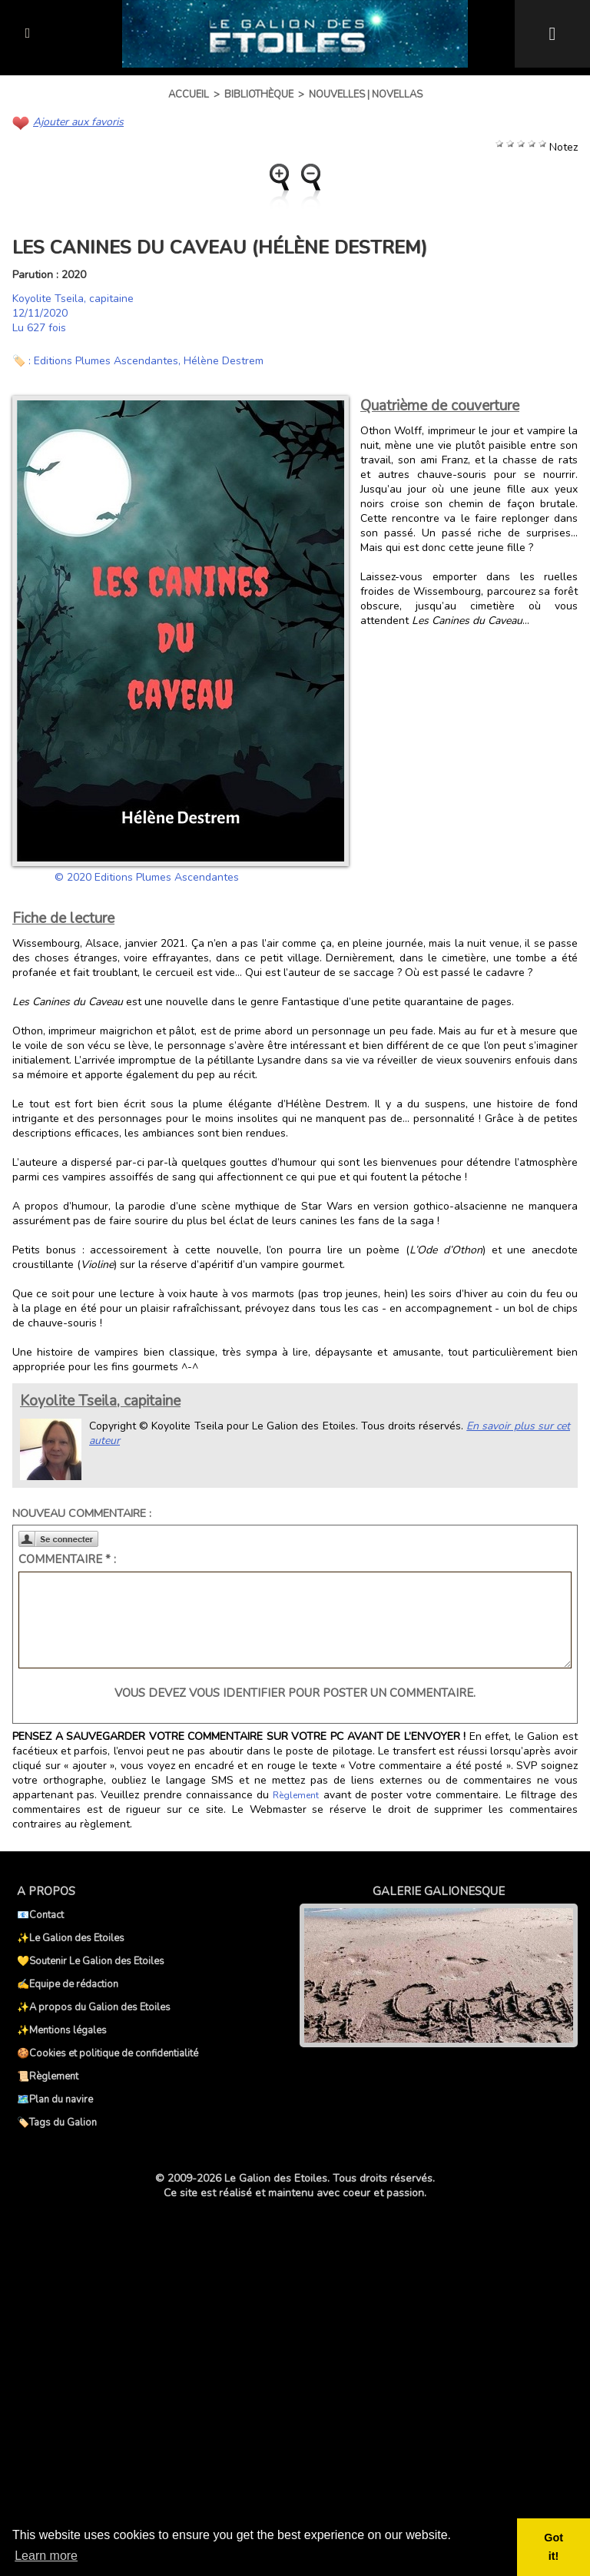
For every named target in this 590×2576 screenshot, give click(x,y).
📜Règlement (47, 2076)
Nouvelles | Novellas (366, 94)
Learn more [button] (46, 2555)
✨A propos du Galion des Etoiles (94, 2007)
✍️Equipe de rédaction (67, 1984)
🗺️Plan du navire (55, 2099)
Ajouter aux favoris (78, 122)
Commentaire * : (67, 1559)
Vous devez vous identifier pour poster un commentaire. (295, 1693)
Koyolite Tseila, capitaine (73, 298)
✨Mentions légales (62, 2030)
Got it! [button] (553, 2546)
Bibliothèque (258, 94)
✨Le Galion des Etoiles (70, 1938)
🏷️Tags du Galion (57, 2123)
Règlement (296, 1795)
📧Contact (40, 1915)
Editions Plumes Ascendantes (106, 361)
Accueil (188, 94)
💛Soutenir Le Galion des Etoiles (90, 1961)
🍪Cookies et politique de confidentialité (107, 2053)
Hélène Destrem (224, 361)
